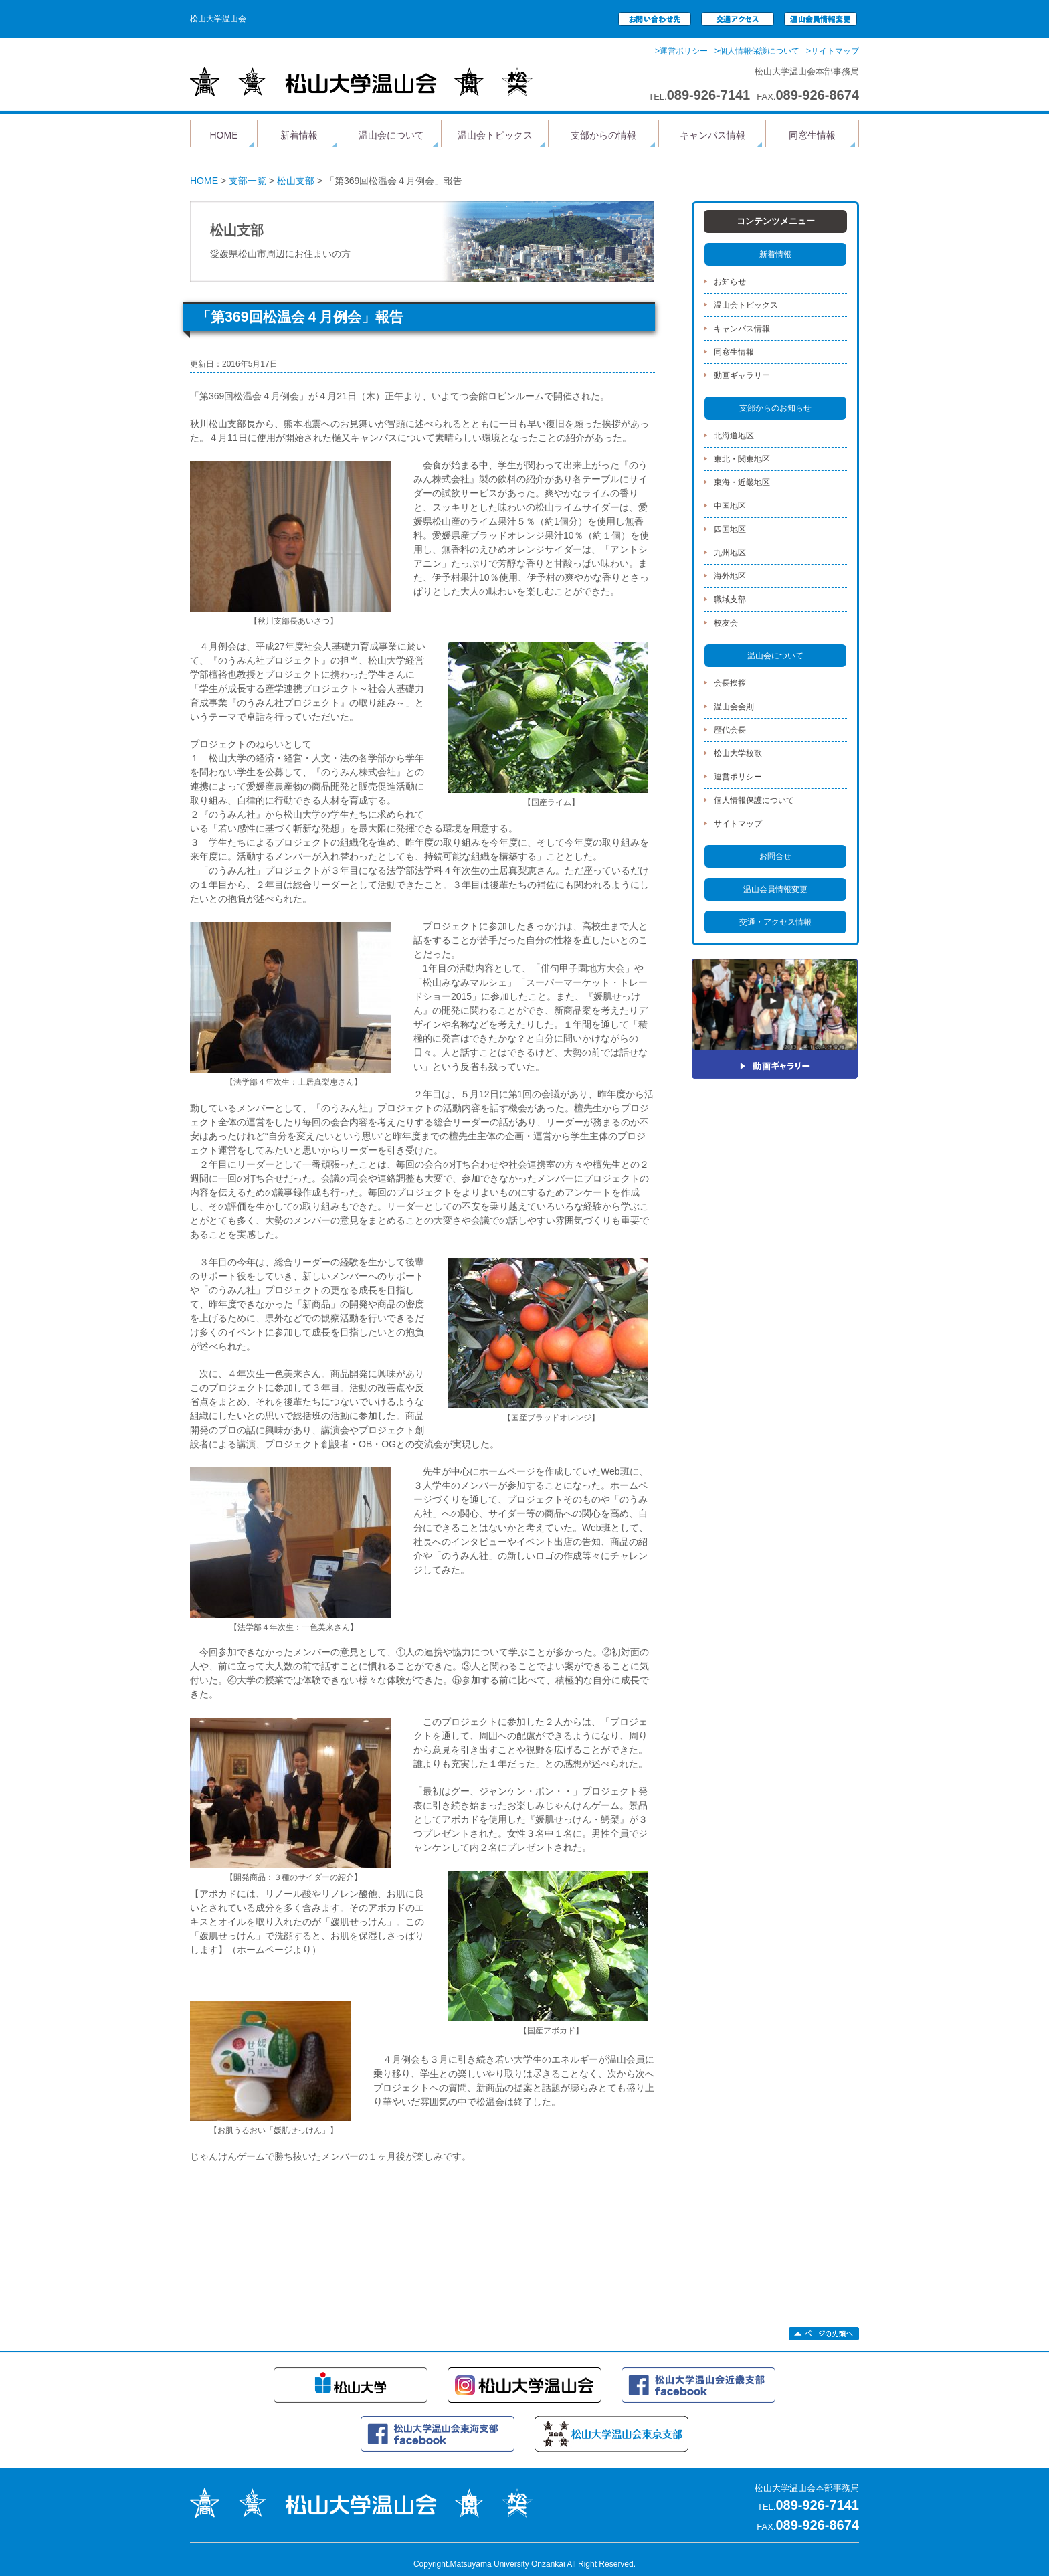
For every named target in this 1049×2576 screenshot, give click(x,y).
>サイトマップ (832, 51)
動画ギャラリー (742, 375)
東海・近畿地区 (742, 482)
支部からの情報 (603, 135)
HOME (224, 135)
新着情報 (299, 135)
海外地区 (730, 576)
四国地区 (730, 529)
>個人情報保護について (756, 51)
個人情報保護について (754, 800)
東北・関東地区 (742, 459)
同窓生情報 (812, 135)
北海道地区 (734, 435)
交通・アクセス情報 (775, 922)
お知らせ (730, 281)
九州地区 (730, 552)
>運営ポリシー (681, 51)
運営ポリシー (738, 776)
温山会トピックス (495, 135)
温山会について (391, 135)
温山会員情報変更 (775, 889)
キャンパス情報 (712, 135)
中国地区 (730, 506)
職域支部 (730, 599)
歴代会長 (730, 730)
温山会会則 (734, 706)
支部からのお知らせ (775, 408)
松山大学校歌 (738, 753)
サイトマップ (738, 823)
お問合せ (775, 856)
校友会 (726, 623)
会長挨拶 (730, 683)
